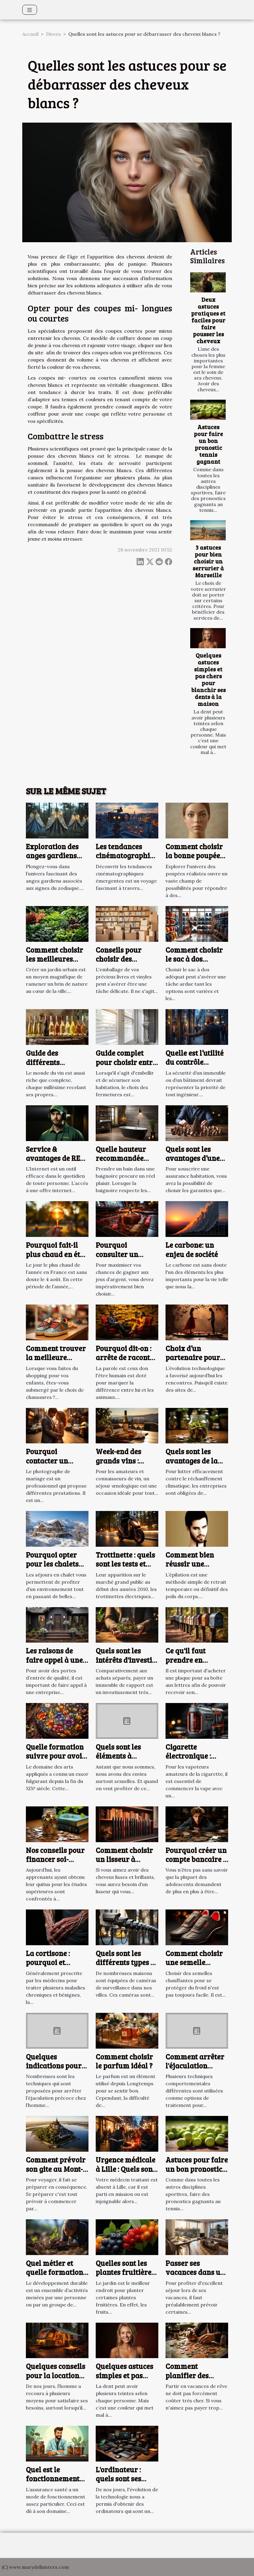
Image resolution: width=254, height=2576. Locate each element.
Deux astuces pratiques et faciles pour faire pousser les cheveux (208, 320)
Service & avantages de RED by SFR (55, 1158)
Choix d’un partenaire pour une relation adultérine (193, 1362)
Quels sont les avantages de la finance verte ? (192, 1460)
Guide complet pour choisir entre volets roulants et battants (126, 1066)
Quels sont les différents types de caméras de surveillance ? (127, 1966)
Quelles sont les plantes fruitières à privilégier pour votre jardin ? (126, 2276)
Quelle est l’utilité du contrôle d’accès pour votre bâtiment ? (196, 1066)
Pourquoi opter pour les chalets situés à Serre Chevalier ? (52, 1568)
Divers (53, 34)
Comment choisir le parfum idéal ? (124, 2061)
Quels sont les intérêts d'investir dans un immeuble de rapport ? (127, 1664)
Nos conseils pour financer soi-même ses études (55, 1859)
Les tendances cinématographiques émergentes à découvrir (131, 860)
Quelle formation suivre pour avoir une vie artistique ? (56, 1760)
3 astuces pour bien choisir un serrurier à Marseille (208, 561)
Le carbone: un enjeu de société (192, 1249)
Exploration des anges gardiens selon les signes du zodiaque (56, 860)
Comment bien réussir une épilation (190, 1564)
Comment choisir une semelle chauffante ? (194, 1962)
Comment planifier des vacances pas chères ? (188, 2379)
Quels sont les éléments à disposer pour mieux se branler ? (127, 1760)
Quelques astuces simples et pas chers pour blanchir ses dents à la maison (208, 679)
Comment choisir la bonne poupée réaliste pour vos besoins (194, 860)
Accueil (30, 34)
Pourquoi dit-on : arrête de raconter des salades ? (126, 1357)
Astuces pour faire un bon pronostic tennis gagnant (208, 444)
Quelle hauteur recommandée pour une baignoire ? (121, 1162)
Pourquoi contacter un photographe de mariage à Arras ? (56, 1465)
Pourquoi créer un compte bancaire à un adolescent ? (196, 1859)
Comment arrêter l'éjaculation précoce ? (195, 2066)
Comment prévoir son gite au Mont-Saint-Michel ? (55, 2169)
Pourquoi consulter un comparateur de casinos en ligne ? (124, 1258)
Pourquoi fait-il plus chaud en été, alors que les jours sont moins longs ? (56, 1258)
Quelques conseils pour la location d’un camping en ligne (55, 2379)
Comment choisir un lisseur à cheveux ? (124, 1859)
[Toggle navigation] (29, 10)
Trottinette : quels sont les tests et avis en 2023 (125, 1564)
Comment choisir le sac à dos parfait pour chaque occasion (194, 963)
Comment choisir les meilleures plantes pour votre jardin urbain (57, 963)
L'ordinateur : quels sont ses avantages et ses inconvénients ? (123, 2483)
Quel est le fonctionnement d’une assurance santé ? (53, 2483)
